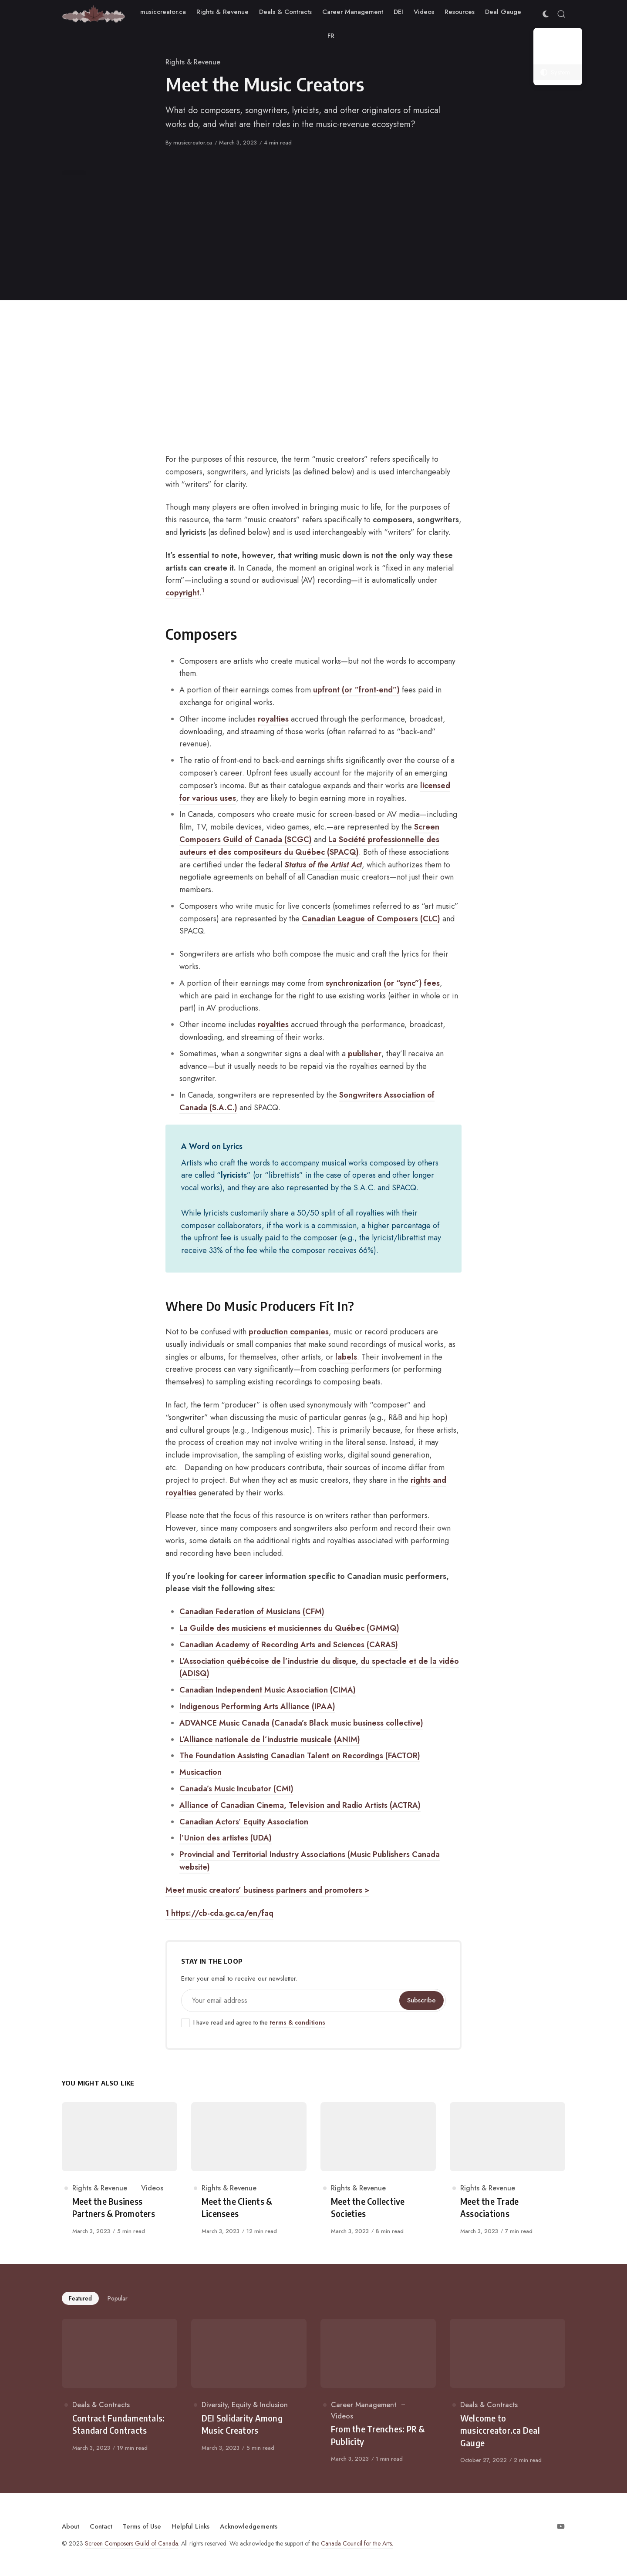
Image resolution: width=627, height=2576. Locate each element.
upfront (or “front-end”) (356, 689)
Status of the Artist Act (323, 864)
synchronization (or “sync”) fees (383, 983)
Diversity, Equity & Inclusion (245, 2405)
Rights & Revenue (192, 62)
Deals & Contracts (101, 2405)
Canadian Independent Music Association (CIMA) (267, 1690)
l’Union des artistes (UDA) (225, 1838)
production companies (289, 1331)
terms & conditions (297, 2022)
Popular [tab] (118, 2298)
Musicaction (200, 1772)
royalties (273, 719)
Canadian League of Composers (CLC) (371, 918)
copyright (182, 592)
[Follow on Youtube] (561, 2526)
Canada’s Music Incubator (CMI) (236, 1788)
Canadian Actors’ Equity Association (243, 1821)
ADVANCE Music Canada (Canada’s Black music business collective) (301, 1723)
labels (346, 1357)
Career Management (363, 2405)
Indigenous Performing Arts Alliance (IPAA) (257, 1706)
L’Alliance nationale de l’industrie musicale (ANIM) (269, 1739)
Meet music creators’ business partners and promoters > (267, 1890)
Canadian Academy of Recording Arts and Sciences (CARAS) (288, 1644)
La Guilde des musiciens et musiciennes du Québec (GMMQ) (289, 1628)
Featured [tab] (80, 2298)
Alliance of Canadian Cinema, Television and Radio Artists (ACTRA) (300, 1805)
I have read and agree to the (253, 2022)
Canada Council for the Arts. (357, 2543)
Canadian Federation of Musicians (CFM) (251, 1611)
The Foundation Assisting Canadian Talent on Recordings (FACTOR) (299, 1755)
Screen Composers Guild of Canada (131, 2543)
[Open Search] (561, 14)
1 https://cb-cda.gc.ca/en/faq (219, 1913)
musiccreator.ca (192, 142)
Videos (152, 2188)
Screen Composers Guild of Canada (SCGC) (309, 833)
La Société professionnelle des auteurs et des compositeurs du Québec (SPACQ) (309, 846)
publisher (364, 1053)
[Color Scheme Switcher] (545, 14)
